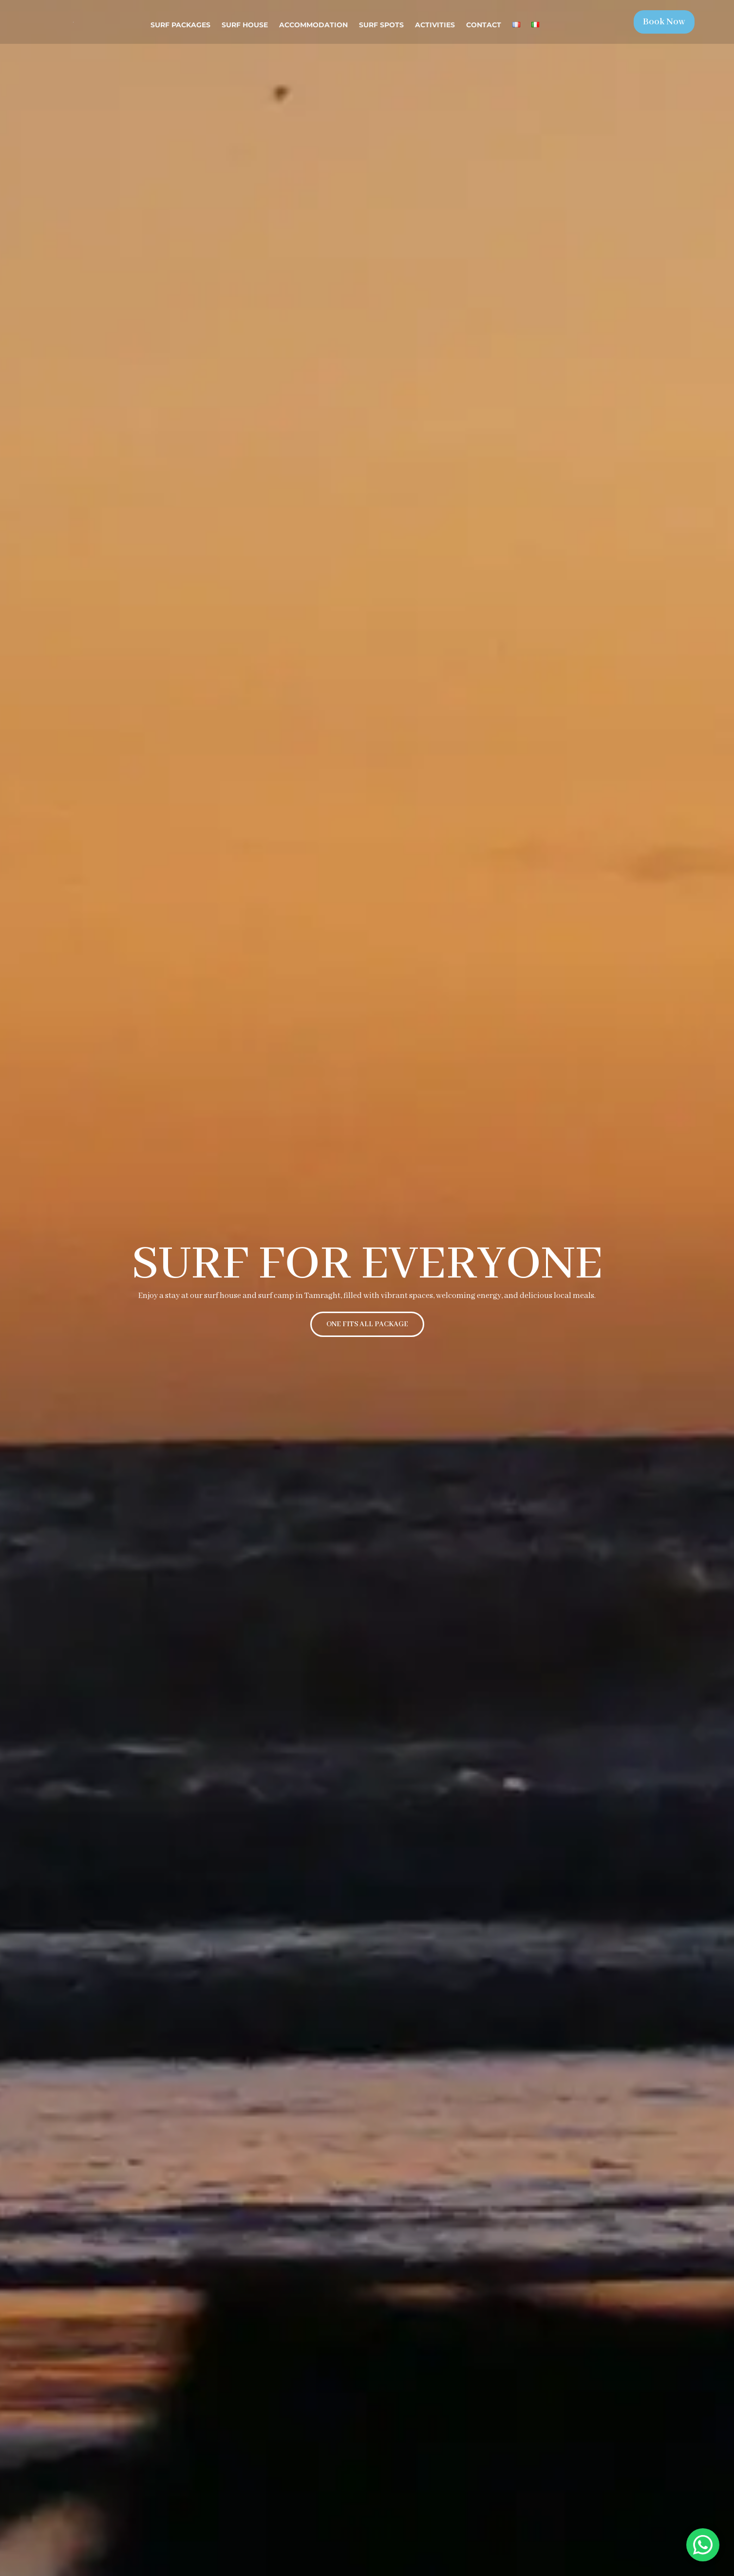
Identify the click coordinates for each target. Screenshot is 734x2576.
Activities (435, 24)
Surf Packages (180, 24)
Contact (483, 24)
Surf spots (381, 24)
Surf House (245, 24)
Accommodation (313, 24)
